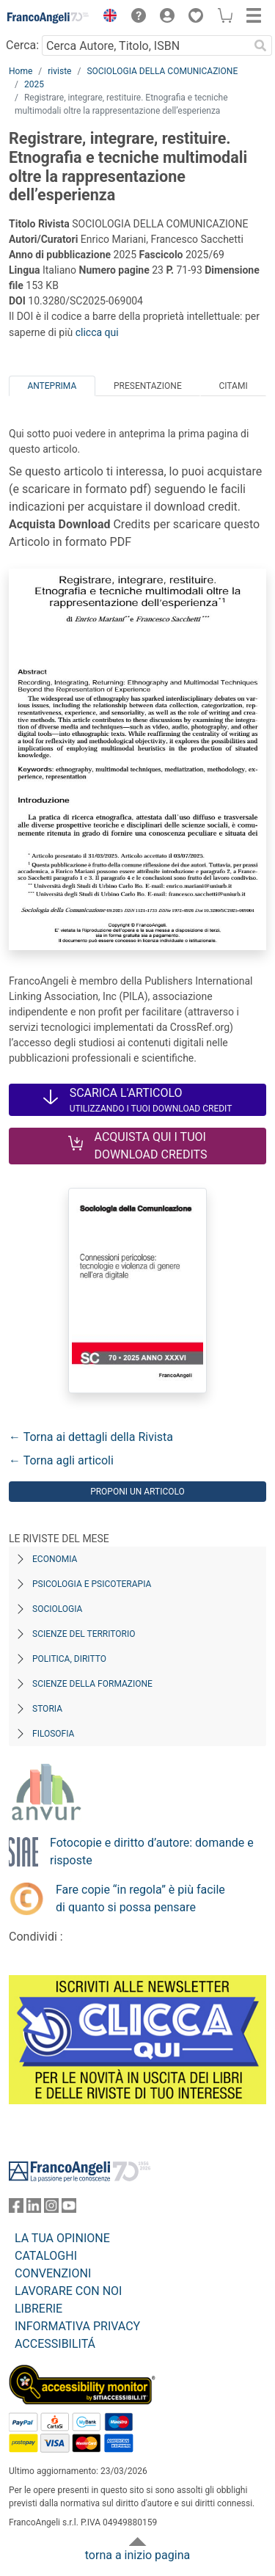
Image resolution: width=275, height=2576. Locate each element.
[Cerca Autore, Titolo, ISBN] (145, 45)
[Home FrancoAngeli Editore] (48, 17)
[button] (106, 17)
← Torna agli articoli (61, 1460)
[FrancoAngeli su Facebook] (16, 2209)
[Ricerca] (260, 45)
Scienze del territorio (84, 1634)
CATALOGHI (46, 2256)
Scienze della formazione (92, 1684)
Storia (47, 1709)
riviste (59, 71)
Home (20, 71)
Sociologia (57, 1609)
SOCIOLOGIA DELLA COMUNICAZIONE (162, 71)
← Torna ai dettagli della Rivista (91, 1437)
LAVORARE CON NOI (68, 2291)
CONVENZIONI (53, 2273)
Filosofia (53, 1734)
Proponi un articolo (137, 1491)
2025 (34, 84)
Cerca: (22, 45)
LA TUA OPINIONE (62, 2238)
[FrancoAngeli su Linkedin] (33, 2209)
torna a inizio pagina (137, 2555)
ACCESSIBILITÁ (55, 2344)
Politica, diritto (69, 1659)
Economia (54, 1559)
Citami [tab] (233, 386)
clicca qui (97, 332)
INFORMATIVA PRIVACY (77, 2326)
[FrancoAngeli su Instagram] (51, 2209)
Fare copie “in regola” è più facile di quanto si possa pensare (140, 1898)
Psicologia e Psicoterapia (91, 1584)
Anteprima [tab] (51, 386)
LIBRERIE (38, 2309)
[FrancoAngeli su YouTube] (69, 2209)
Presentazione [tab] (148, 386)
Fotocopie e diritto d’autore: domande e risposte (152, 1851)
